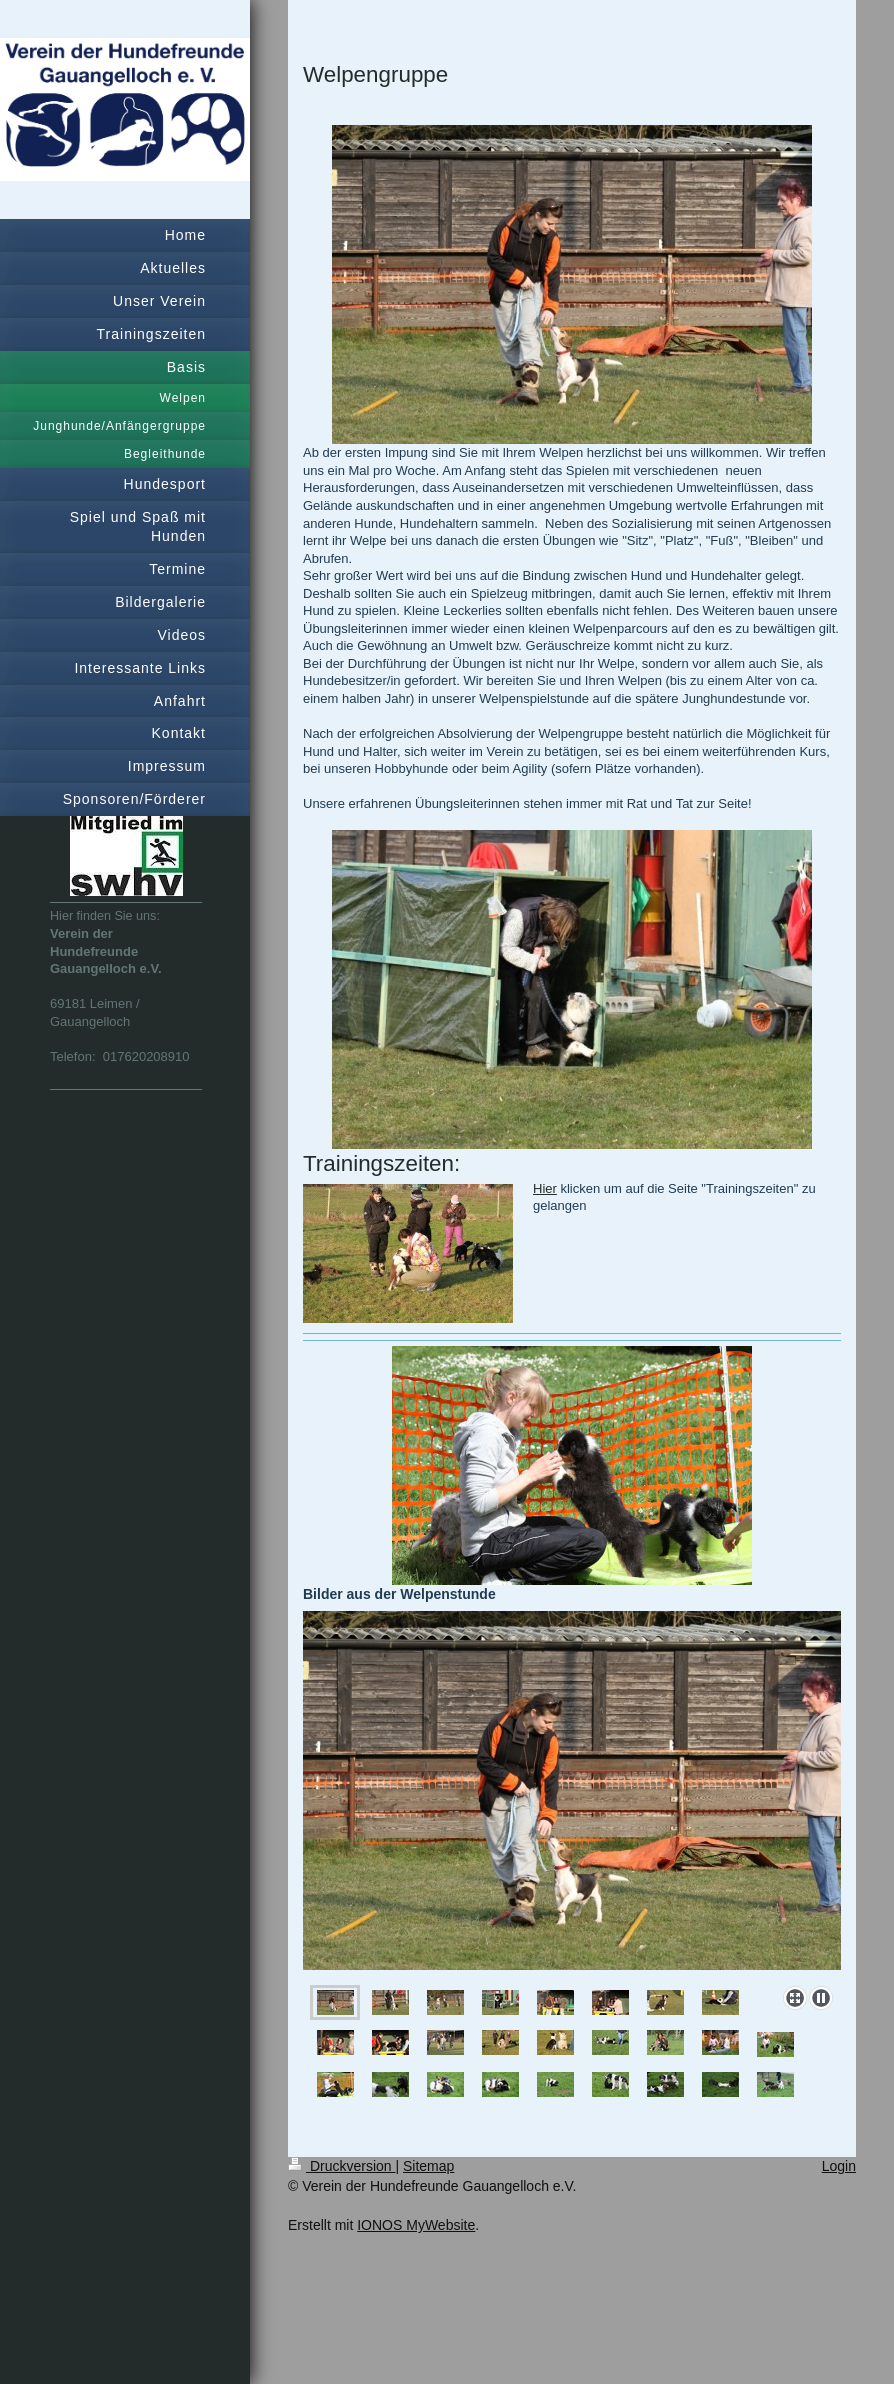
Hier (545, 1188)
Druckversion (341, 2166)
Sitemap (428, 2166)
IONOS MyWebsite (416, 2225)
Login (839, 2166)
